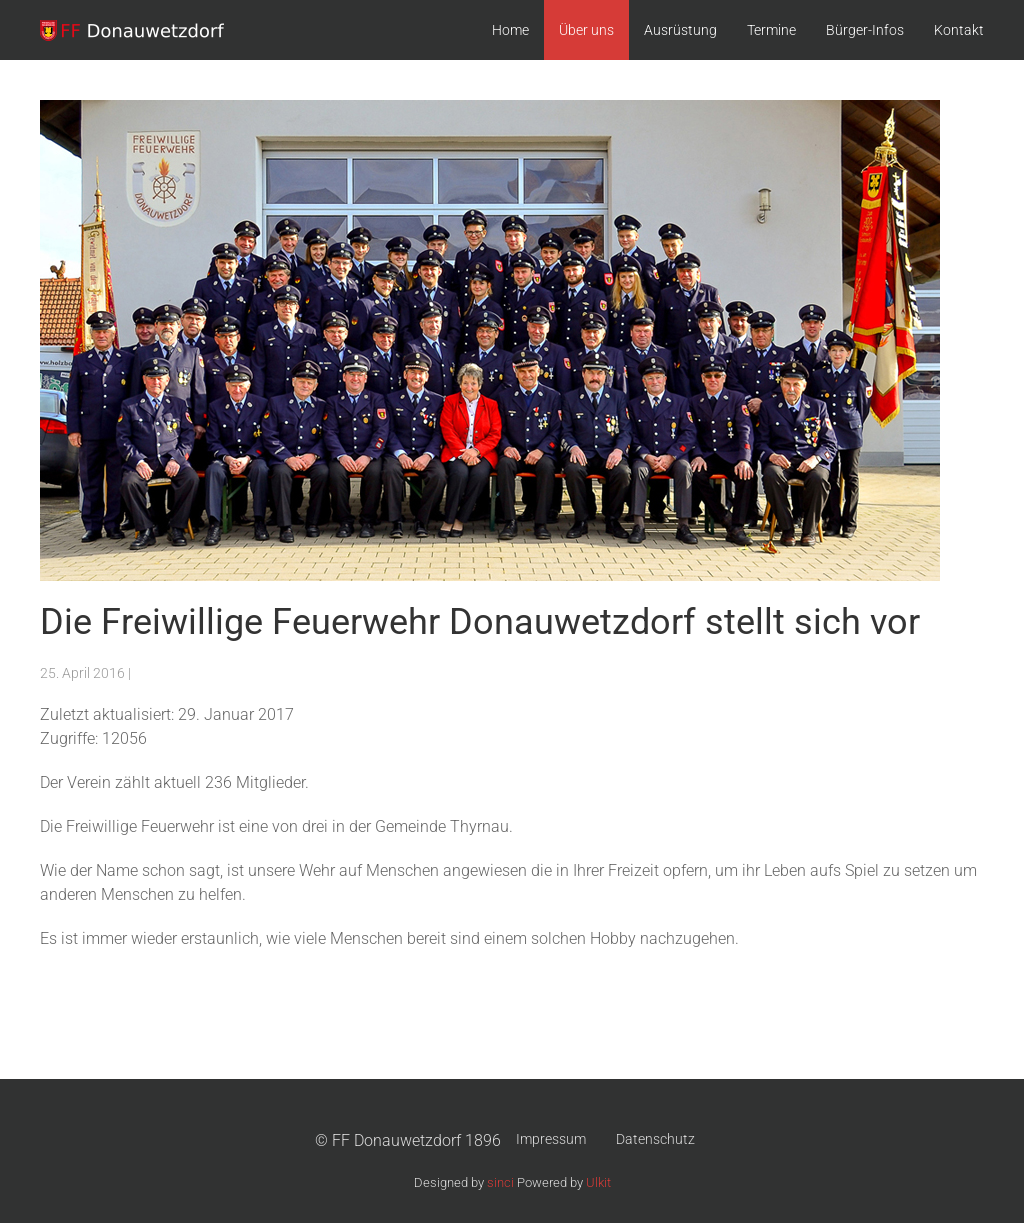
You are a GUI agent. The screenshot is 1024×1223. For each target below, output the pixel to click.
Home (510, 30)
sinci (500, 1182)
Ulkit (598, 1182)
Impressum (551, 1139)
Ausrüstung (680, 30)
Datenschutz (655, 1139)
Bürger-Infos (865, 30)
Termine (771, 30)
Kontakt (959, 30)
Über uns (586, 30)
